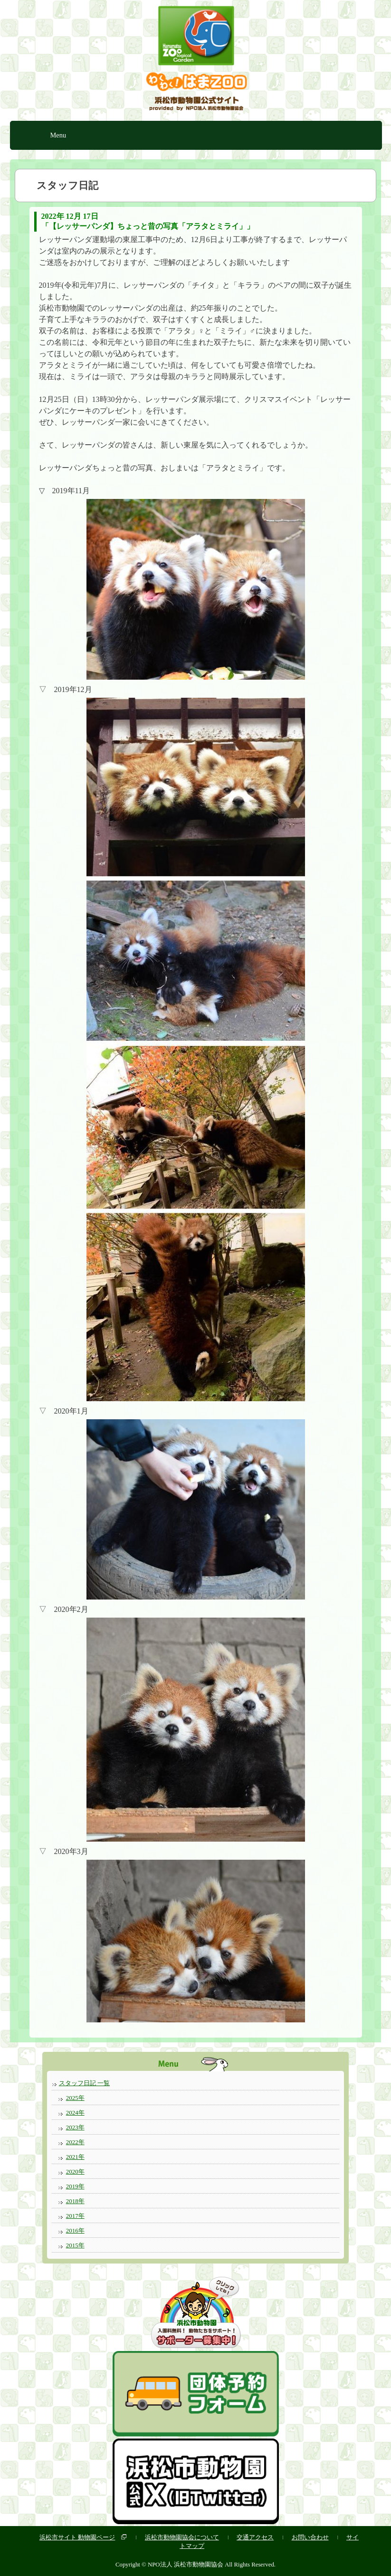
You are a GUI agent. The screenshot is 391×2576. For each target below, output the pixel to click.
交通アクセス (255, 2537)
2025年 (75, 2097)
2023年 (75, 2127)
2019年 (75, 2186)
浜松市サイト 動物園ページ (77, 2537)
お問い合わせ (310, 2537)
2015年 (75, 2245)
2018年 (75, 2201)
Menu (58, 135)
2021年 (75, 2156)
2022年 (75, 2142)
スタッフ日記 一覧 (84, 2083)
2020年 (75, 2171)
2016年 (75, 2230)
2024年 (75, 2112)
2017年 (75, 2215)
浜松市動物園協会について (182, 2537)
